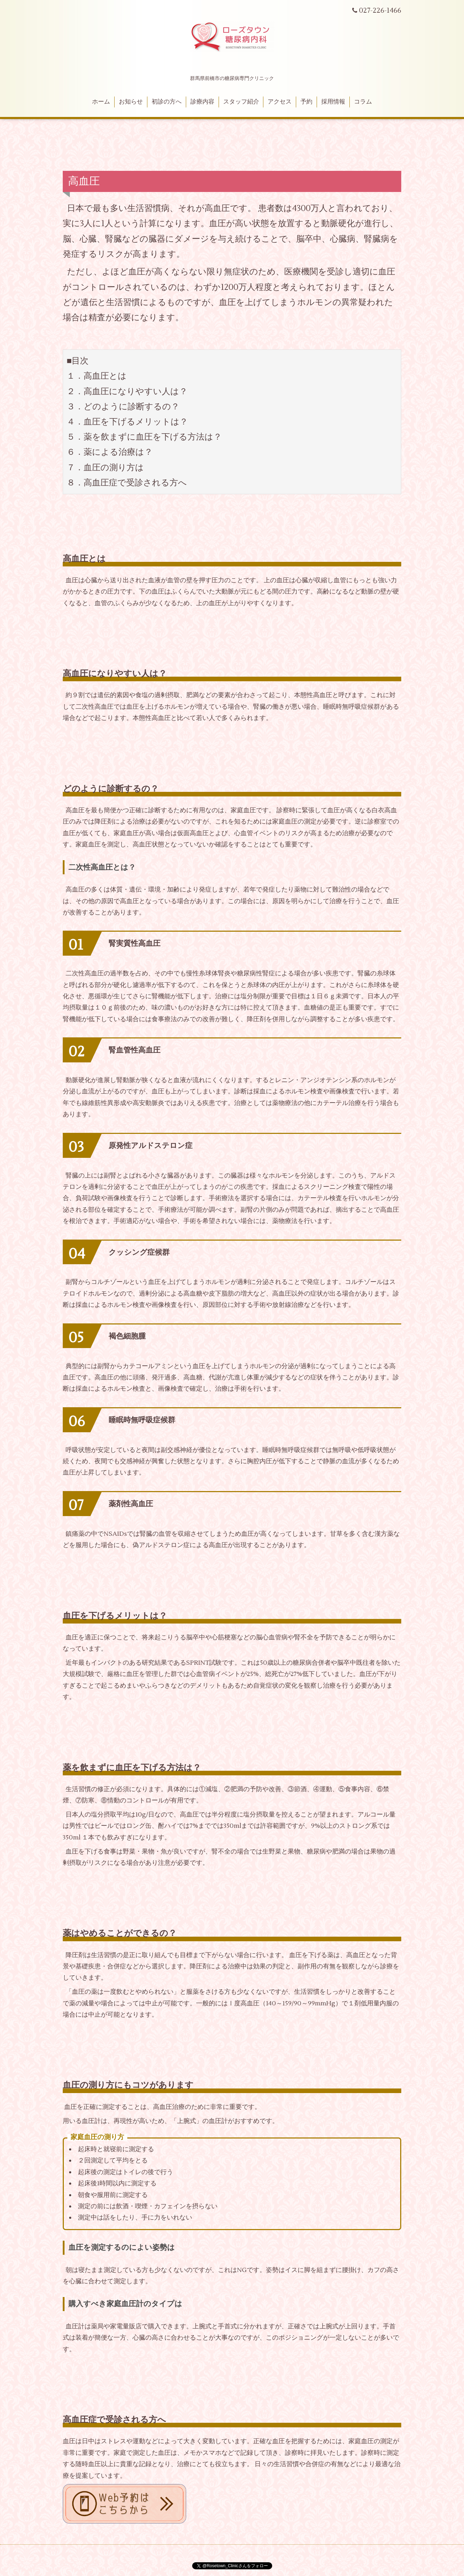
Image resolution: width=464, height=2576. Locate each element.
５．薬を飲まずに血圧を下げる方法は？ (144, 437)
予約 (306, 102)
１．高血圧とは (97, 376)
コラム (363, 102)
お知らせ (131, 102)
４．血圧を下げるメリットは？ (127, 421)
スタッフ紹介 (241, 102)
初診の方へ (167, 102)
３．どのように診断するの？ (123, 406)
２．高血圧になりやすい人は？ (127, 391)
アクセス (280, 102)
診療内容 (202, 102)
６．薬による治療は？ (110, 452)
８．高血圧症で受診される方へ (127, 482)
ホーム (101, 102)
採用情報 (333, 102)
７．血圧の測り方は (105, 467)
